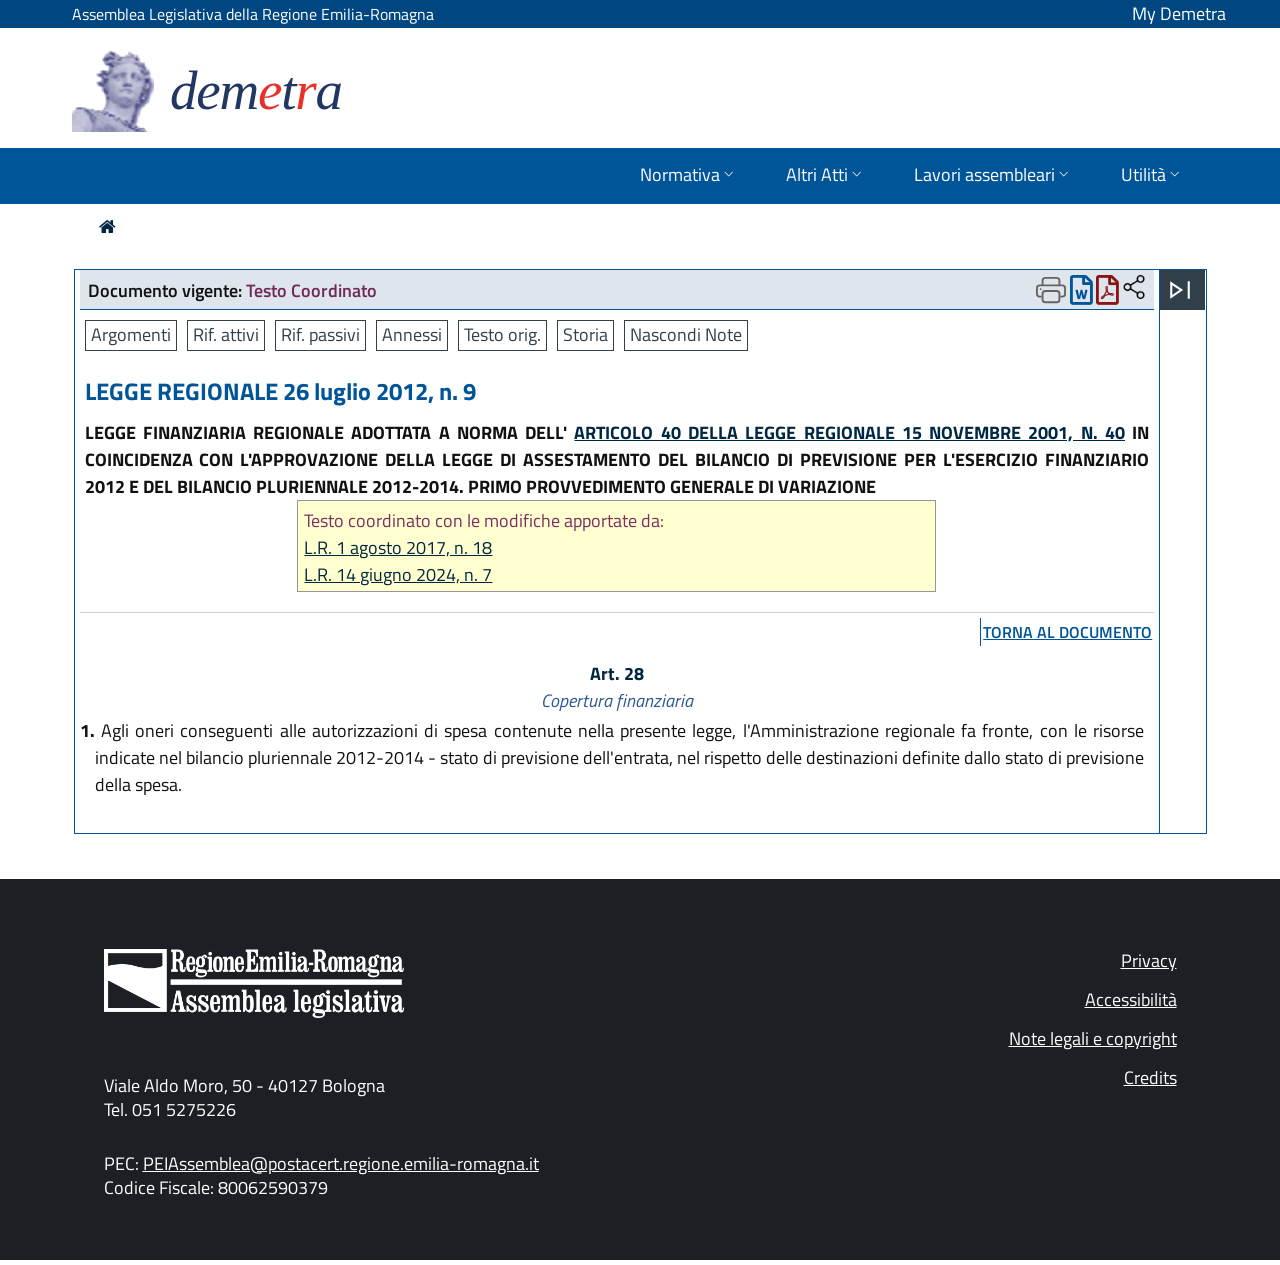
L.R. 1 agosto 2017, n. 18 (398, 547)
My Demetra (1179, 13)
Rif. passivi (320, 334)
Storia (585, 334)
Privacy (1149, 960)
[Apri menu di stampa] (1051, 290)
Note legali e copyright (1093, 1038)
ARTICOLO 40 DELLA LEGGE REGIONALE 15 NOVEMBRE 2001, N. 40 (849, 432)
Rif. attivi (226, 334)
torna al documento (1067, 632)
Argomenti (131, 334)
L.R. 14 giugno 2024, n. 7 (398, 574)
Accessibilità (1131, 999)
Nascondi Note (686, 334)
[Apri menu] (1180, 290)
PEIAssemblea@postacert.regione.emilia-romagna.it (341, 1163)
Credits (1150, 1077)
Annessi (412, 334)
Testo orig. (502, 334)
